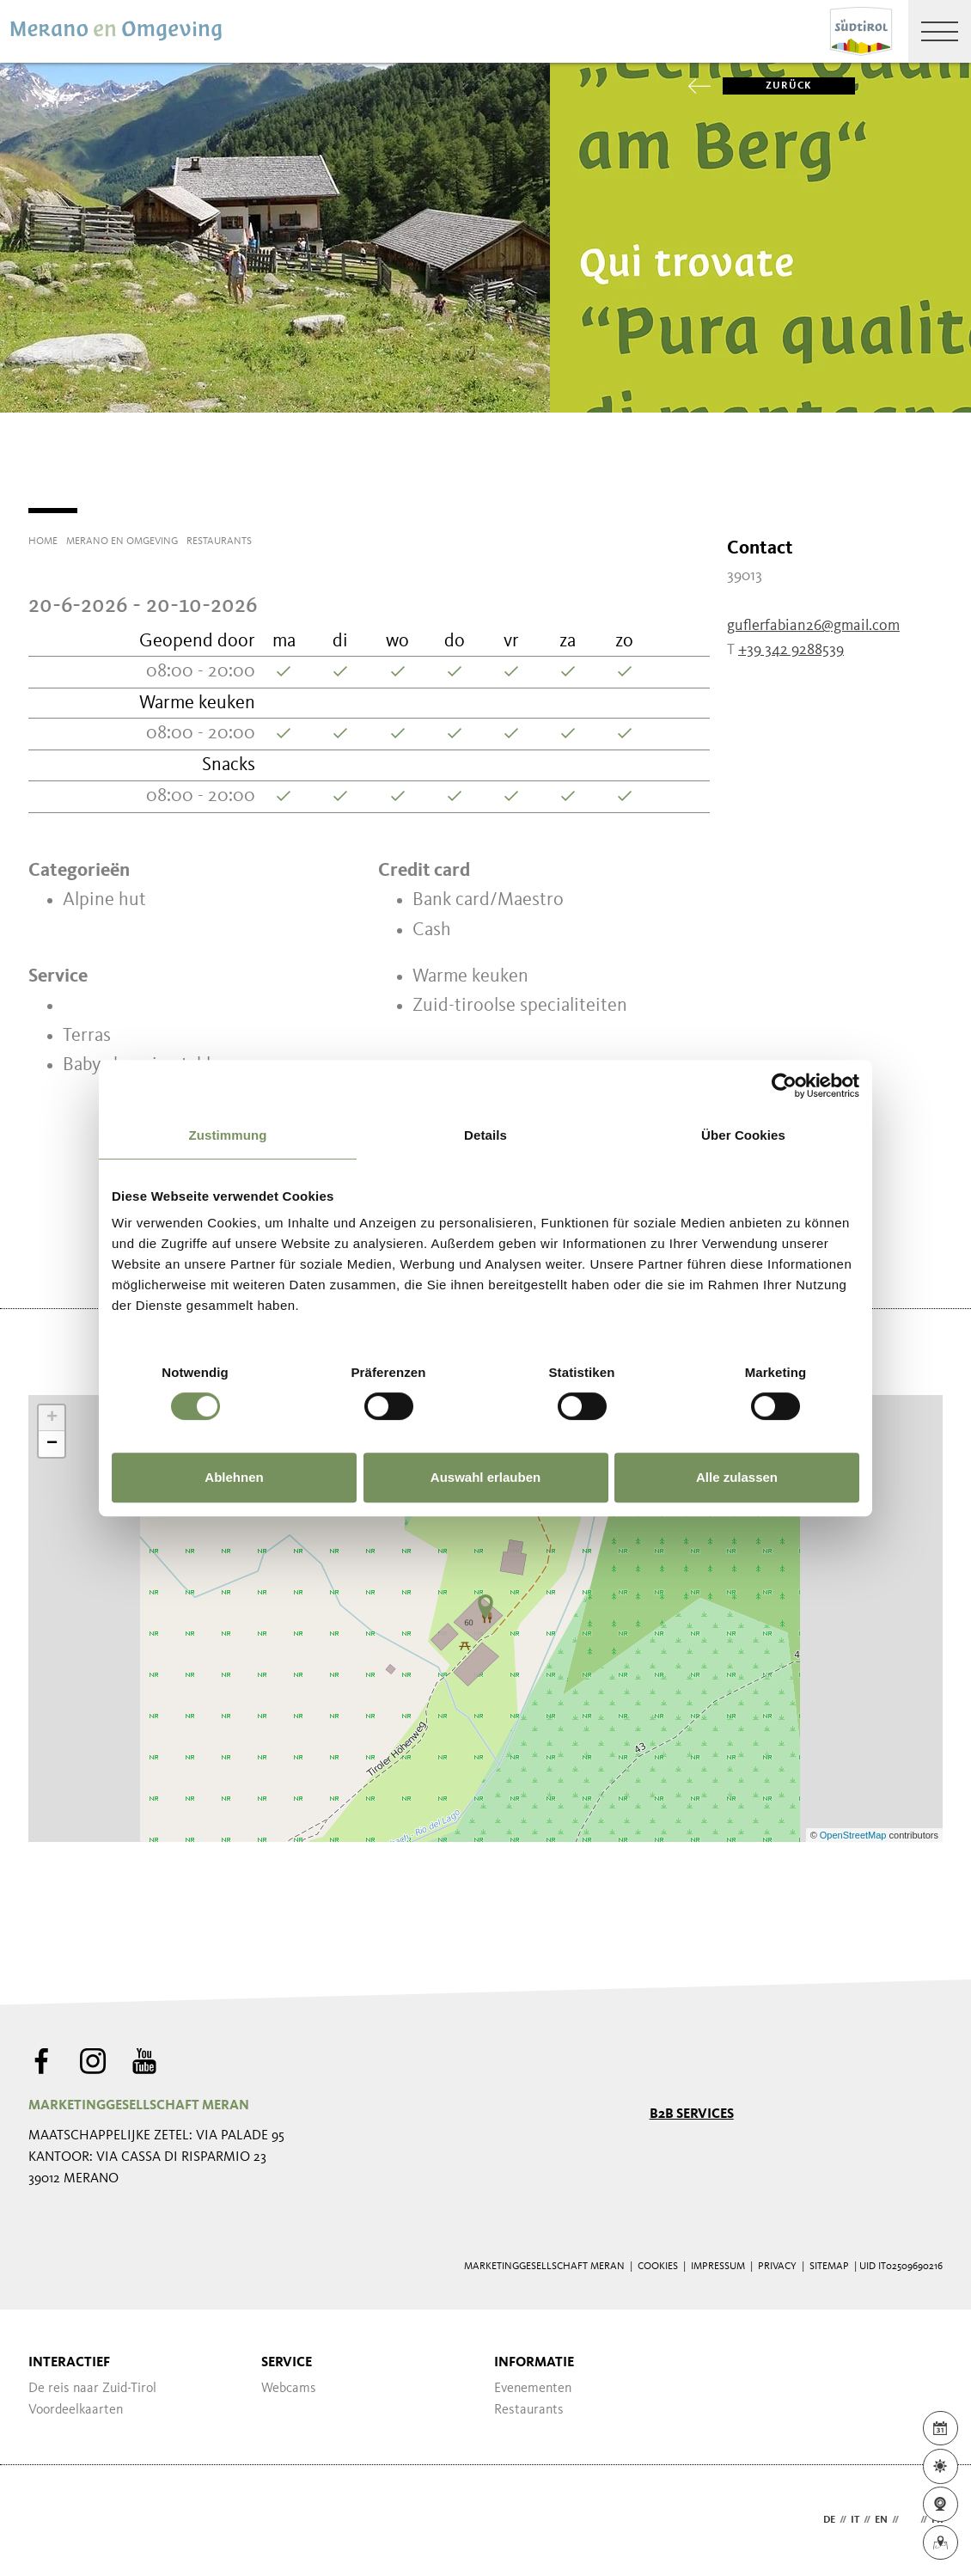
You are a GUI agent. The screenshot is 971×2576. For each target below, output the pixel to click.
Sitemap (829, 2266)
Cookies (658, 2266)
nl (909, 2520)
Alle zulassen (737, 1477)
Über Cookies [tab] (743, 1135)
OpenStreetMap (854, 1835)
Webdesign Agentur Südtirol (49, 2520)
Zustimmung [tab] (228, 1135)
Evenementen (532, 2388)
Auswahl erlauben (485, 1477)
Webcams (288, 2388)
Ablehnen (234, 1477)
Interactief (69, 2363)
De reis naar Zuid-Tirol (92, 2388)
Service (286, 2363)
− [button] (52, 1444)
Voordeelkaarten (75, 2410)
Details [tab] (485, 1135)
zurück (767, 86)
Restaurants (529, 2410)
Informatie (534, 2363)
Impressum (718, 2266)
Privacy (777, 2266)
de (829, 2520)
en (881, 2520)
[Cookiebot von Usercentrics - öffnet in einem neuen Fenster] (784, 1085)
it (855, 2520)
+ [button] (52, 1418)
